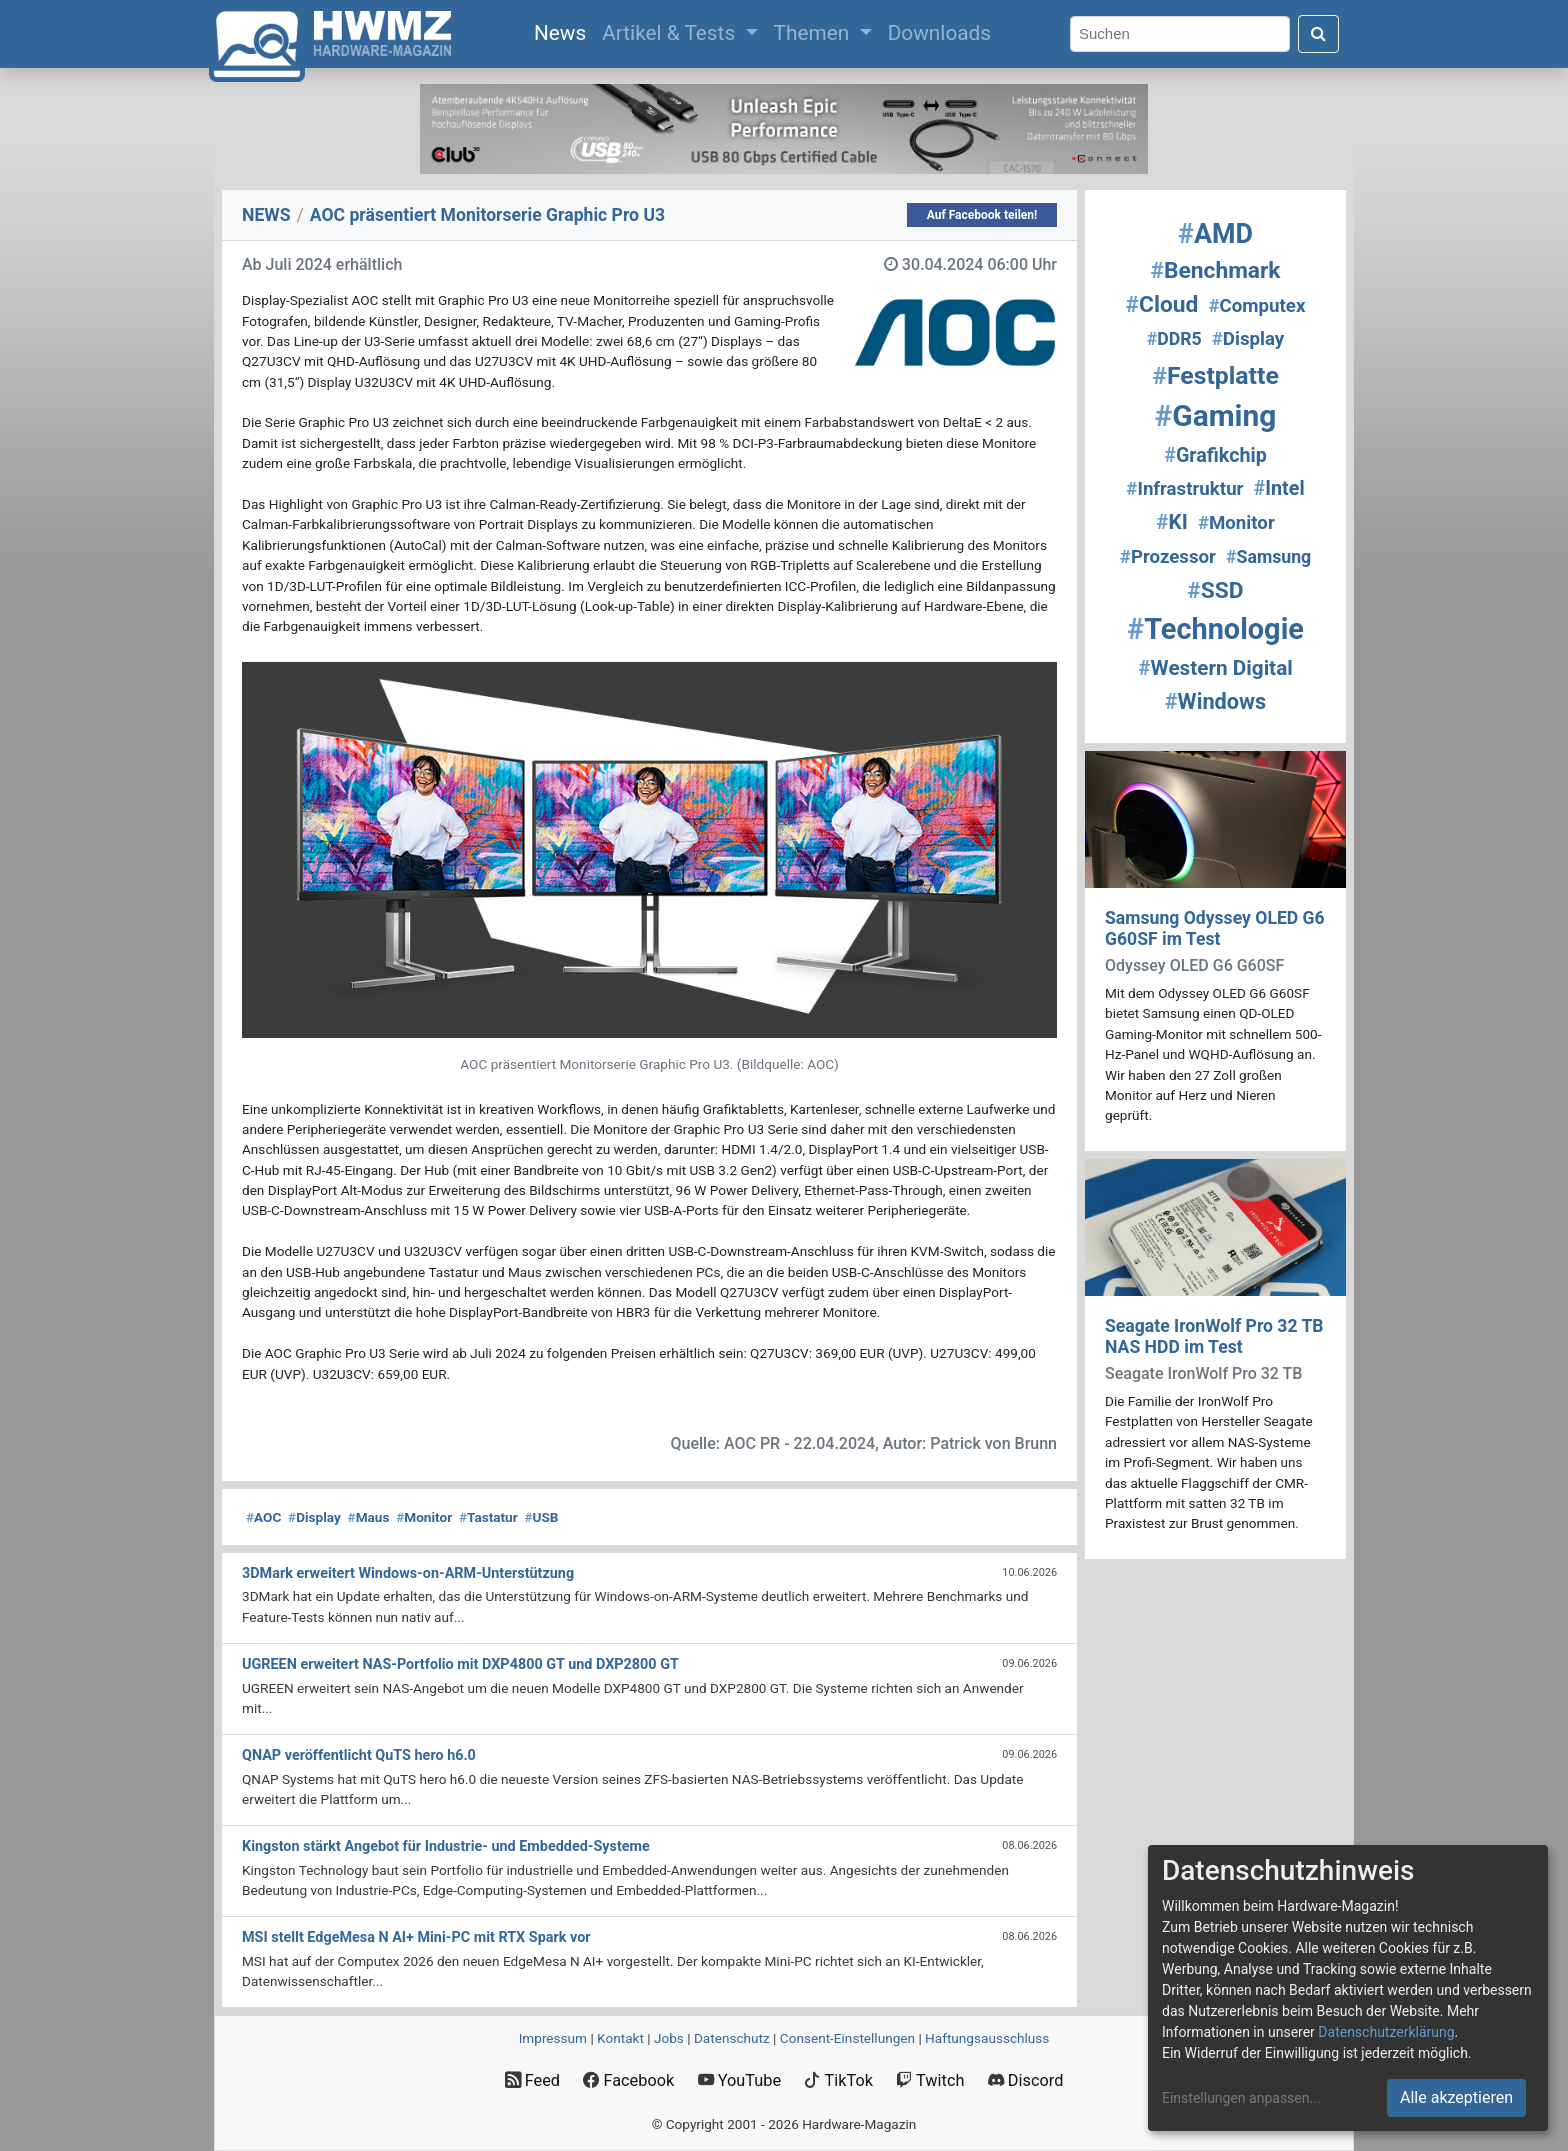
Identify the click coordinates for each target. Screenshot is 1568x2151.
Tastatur (488, 1517)
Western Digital (1215, 668)
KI (1172, 522)
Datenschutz (732, 2038)
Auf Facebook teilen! (982, 215)
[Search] (1180, 34)
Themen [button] (814, 33)
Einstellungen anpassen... (1241, 2098)
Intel (1279, 488)
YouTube (739, 2080)
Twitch (930, 2080)
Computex (1257, 306)
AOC (263, 1517)
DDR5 (1174, 339)
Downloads (939, 33)
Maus (369, 1517)
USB (541, 1517)
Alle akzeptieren (1456, 2097)
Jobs (669, 2038)
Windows (1216, 701)
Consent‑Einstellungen (847, 2038)
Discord (1026, 2080)
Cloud (1162, 304)
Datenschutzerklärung (1386, 2032)
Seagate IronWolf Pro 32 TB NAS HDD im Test (1214, 1336)
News (564, 31)
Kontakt (620, 2038)
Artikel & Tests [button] (671, 33)
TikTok (838, 2080)
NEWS (266, 215)
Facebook (628, 2080)
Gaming (1216, 415)
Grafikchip (1215, 455)
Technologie (1215, 629)
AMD (1215, 234)
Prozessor (1168, 557)
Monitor (424, 1517)
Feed (532, 2080)
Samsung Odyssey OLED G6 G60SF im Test (1215, 928)
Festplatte (1215, 375)
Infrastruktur (1184, 489)
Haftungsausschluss (987, 2038)
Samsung (1268, 557)
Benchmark (1215, 270)
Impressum (553, 2038)
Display (314, 1517)
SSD (1215, 590)
